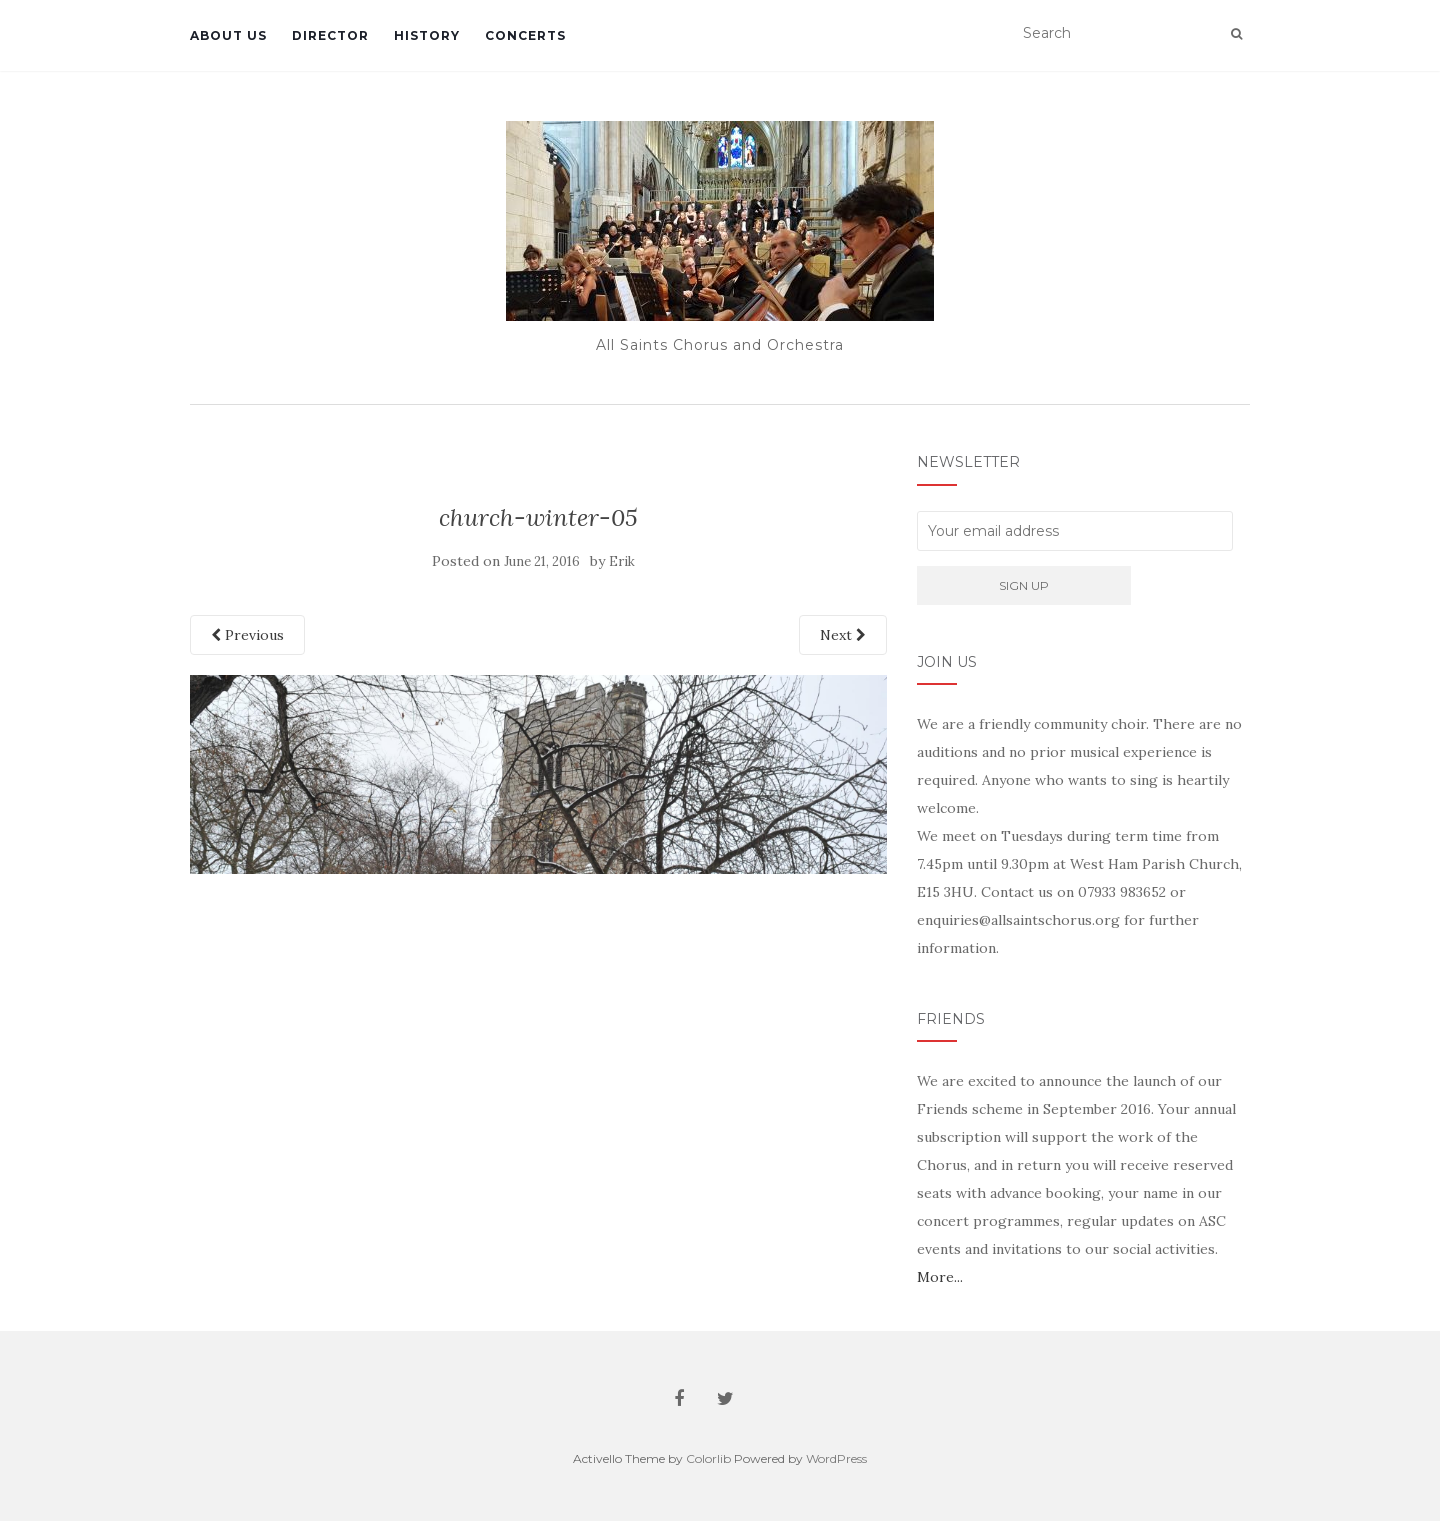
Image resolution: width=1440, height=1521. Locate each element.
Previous (247, 635)
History (427, 35)
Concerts (525, 35)
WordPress (836, 1458)
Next (843, 635)
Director (330, 35)
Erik (622, 561)
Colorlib (708, 1458)
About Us (228, 35)
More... (940, 1277)
